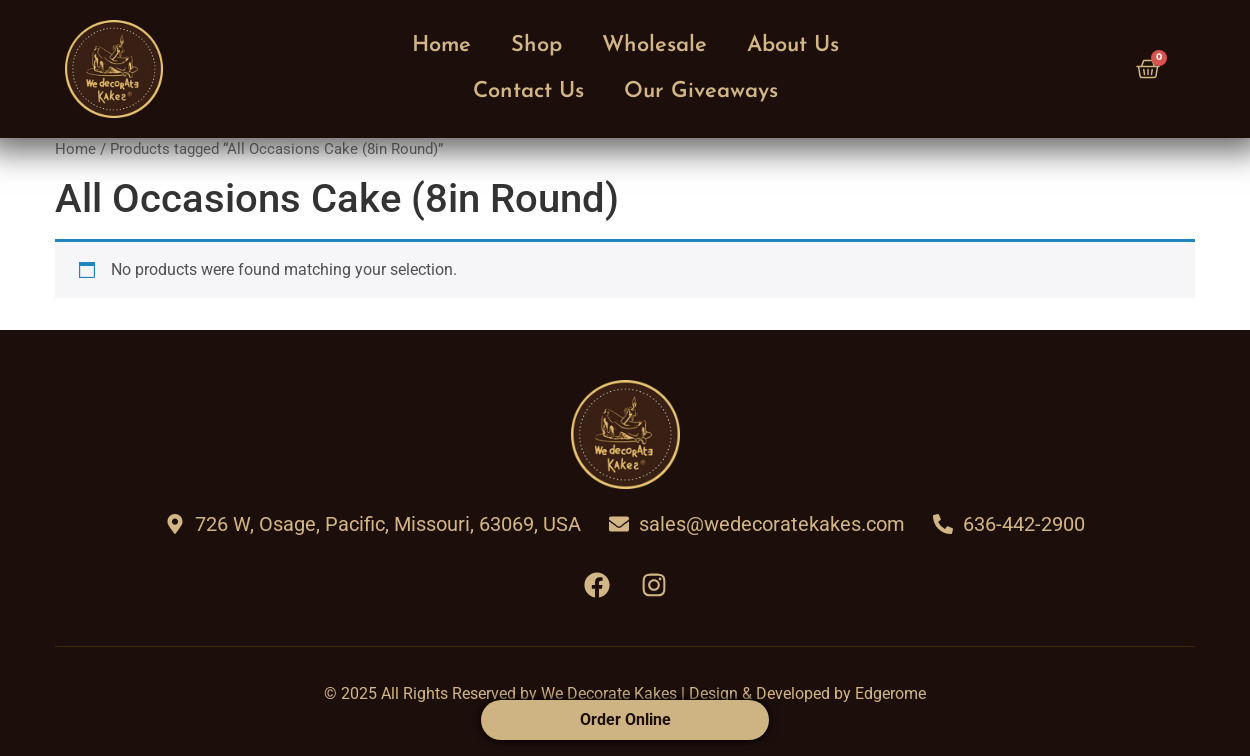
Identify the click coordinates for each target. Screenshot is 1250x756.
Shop (536, 45)
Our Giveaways (701, 91)
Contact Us (528, 91)
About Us (793, 45)
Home (441, 45)
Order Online (625, 719)
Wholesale (654, 45)
